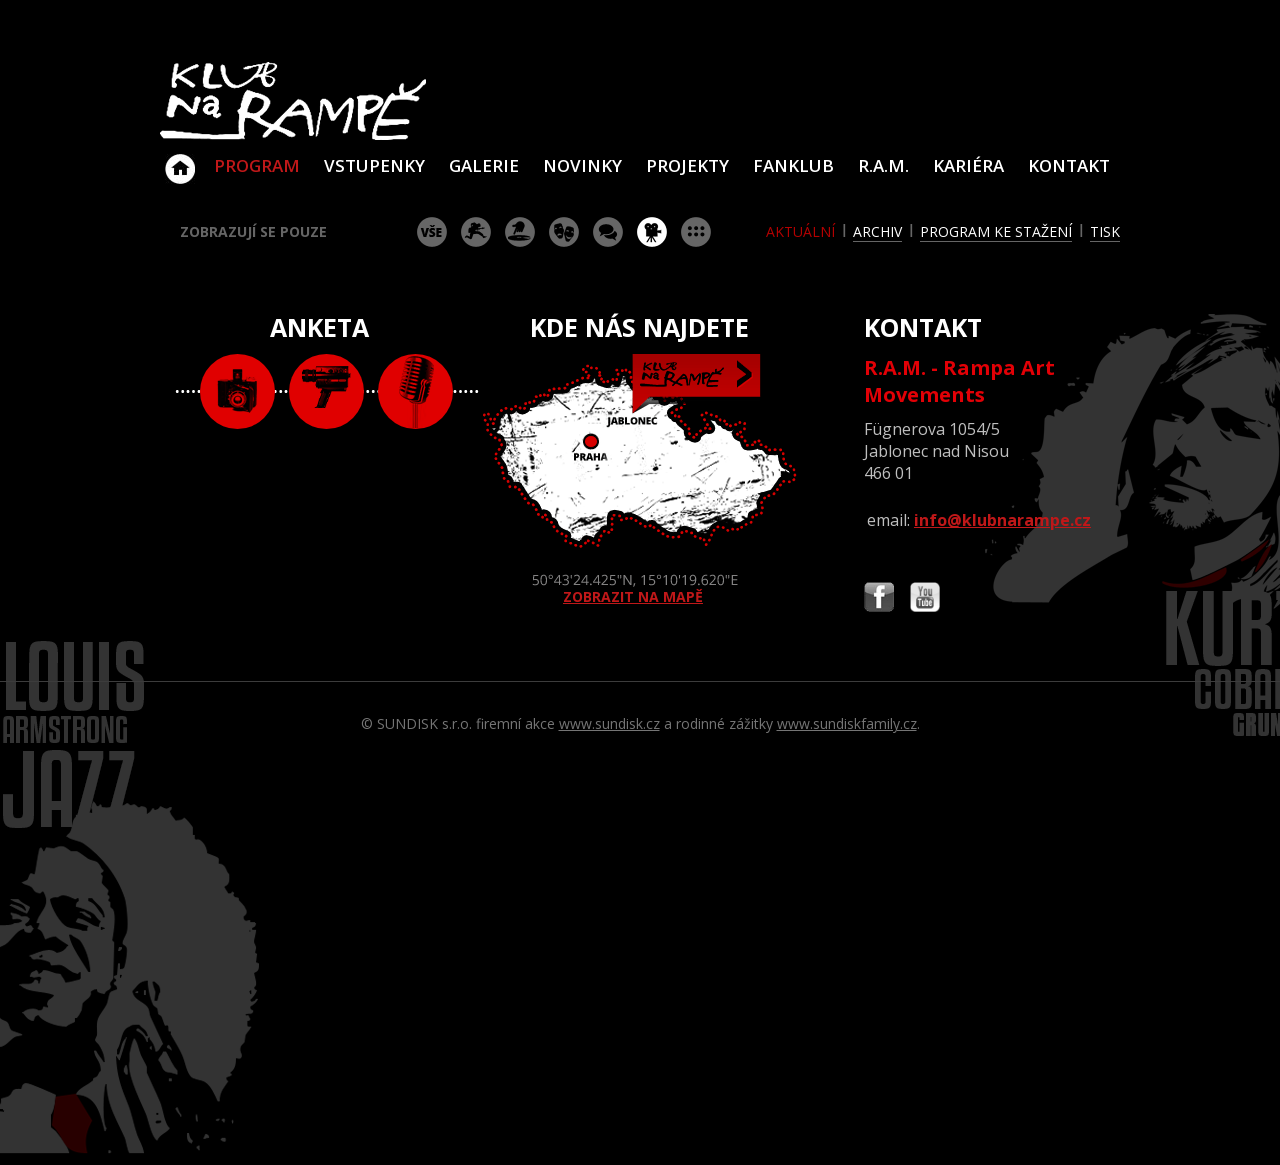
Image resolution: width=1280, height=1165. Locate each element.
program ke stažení (996, 231)
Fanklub (793, 165)
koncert (476, 232)
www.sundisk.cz (609, 723)
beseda (608, 232)
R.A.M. (883, 165)
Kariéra (968, 165)
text (415, 391)
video (326, 391)
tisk (1105, 231)
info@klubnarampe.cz (1002, 520)
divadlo (564, 232)
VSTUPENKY (374, 165)
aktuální (800, 231)
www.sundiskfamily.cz (847, 723)
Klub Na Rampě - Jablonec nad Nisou (180, 159)
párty (520, 232)
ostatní (696, 232)
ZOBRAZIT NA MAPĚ (640, 480)
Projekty (687, 165)
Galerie (484, 165)
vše (432, 232)
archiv (877, 231)
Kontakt (1069, 165)
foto (237, 391)
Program (257, 165)
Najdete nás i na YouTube (925, 599)
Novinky (582, 165)
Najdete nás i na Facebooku (879, 599)
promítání (652, 232)
